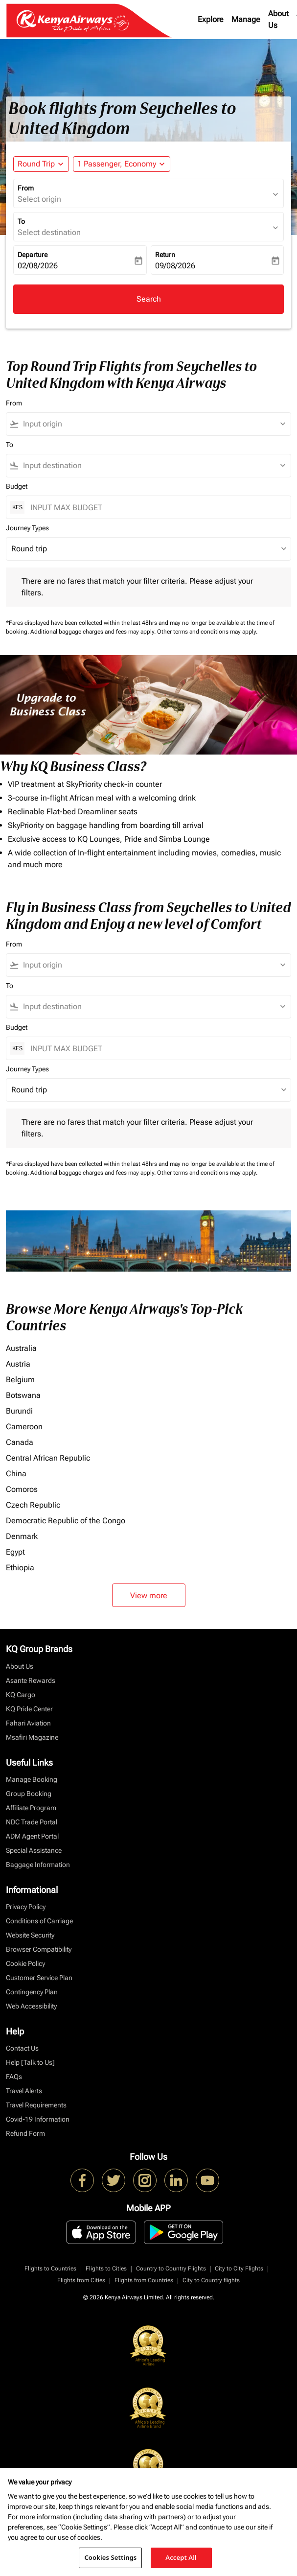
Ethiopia (20, 1567)
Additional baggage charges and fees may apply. (93, 631)
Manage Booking (31, 1779)
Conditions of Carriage (39, 1921)
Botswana (23, 1395)
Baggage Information (38, 1864)
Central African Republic (48, 1458)
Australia (21, 1348)
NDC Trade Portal (31, 1822)
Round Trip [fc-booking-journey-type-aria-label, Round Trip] (36, 163)
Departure (32, 255)
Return (165, 255)
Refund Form (25, 2133)
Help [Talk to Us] (30, 2062)
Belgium (20, 1379)
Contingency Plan (32, 1992)
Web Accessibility (31, 2006)
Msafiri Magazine (32, 1737)
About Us (278, 19)
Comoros (22, 1489)
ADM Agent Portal (32, 1836)
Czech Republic (33, 1505)
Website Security (30, 1935)
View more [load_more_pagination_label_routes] (148, 1595)
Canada (19, 1442)
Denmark (22, 1536)
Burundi (19, 1411)
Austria (18, 1364)
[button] (121, 164)
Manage (245, 19)
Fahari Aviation (28, 1723)
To (21, 221)
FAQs (14, 2076)
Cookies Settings (110, 2557)
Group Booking (28, 1793)
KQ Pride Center (29, 1709)
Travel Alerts (24, 2091)
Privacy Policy (26, 1907)
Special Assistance (34, 1850)
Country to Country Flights (171, 2268)
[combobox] (153, 424)
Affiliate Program (31, 1808)
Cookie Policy (25, 1963)
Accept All (181, 2557)
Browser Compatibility (38, 1949)
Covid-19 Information (37, 2119)
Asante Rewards (30, 1680)
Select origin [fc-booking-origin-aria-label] (39, 199)
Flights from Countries (143, 2280)
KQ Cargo (20, 1695)
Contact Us (22, 2048)
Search (149, 299)
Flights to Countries (50, 2268)
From (26, 188)
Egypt (15, 1552)
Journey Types (27, 528)
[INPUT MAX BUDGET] (155, 507)
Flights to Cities (106, 2268)
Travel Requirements (36, 2105)
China (16, 1473)
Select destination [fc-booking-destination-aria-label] (49, 232)
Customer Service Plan (39, 1978)
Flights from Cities (81, 2280)
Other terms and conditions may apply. (207, 631)
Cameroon (24, 1426)
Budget (16, 486)
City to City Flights (239, 2268)
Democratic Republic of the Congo (65, 1520)
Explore (211, 19)
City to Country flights (211, 2280)
